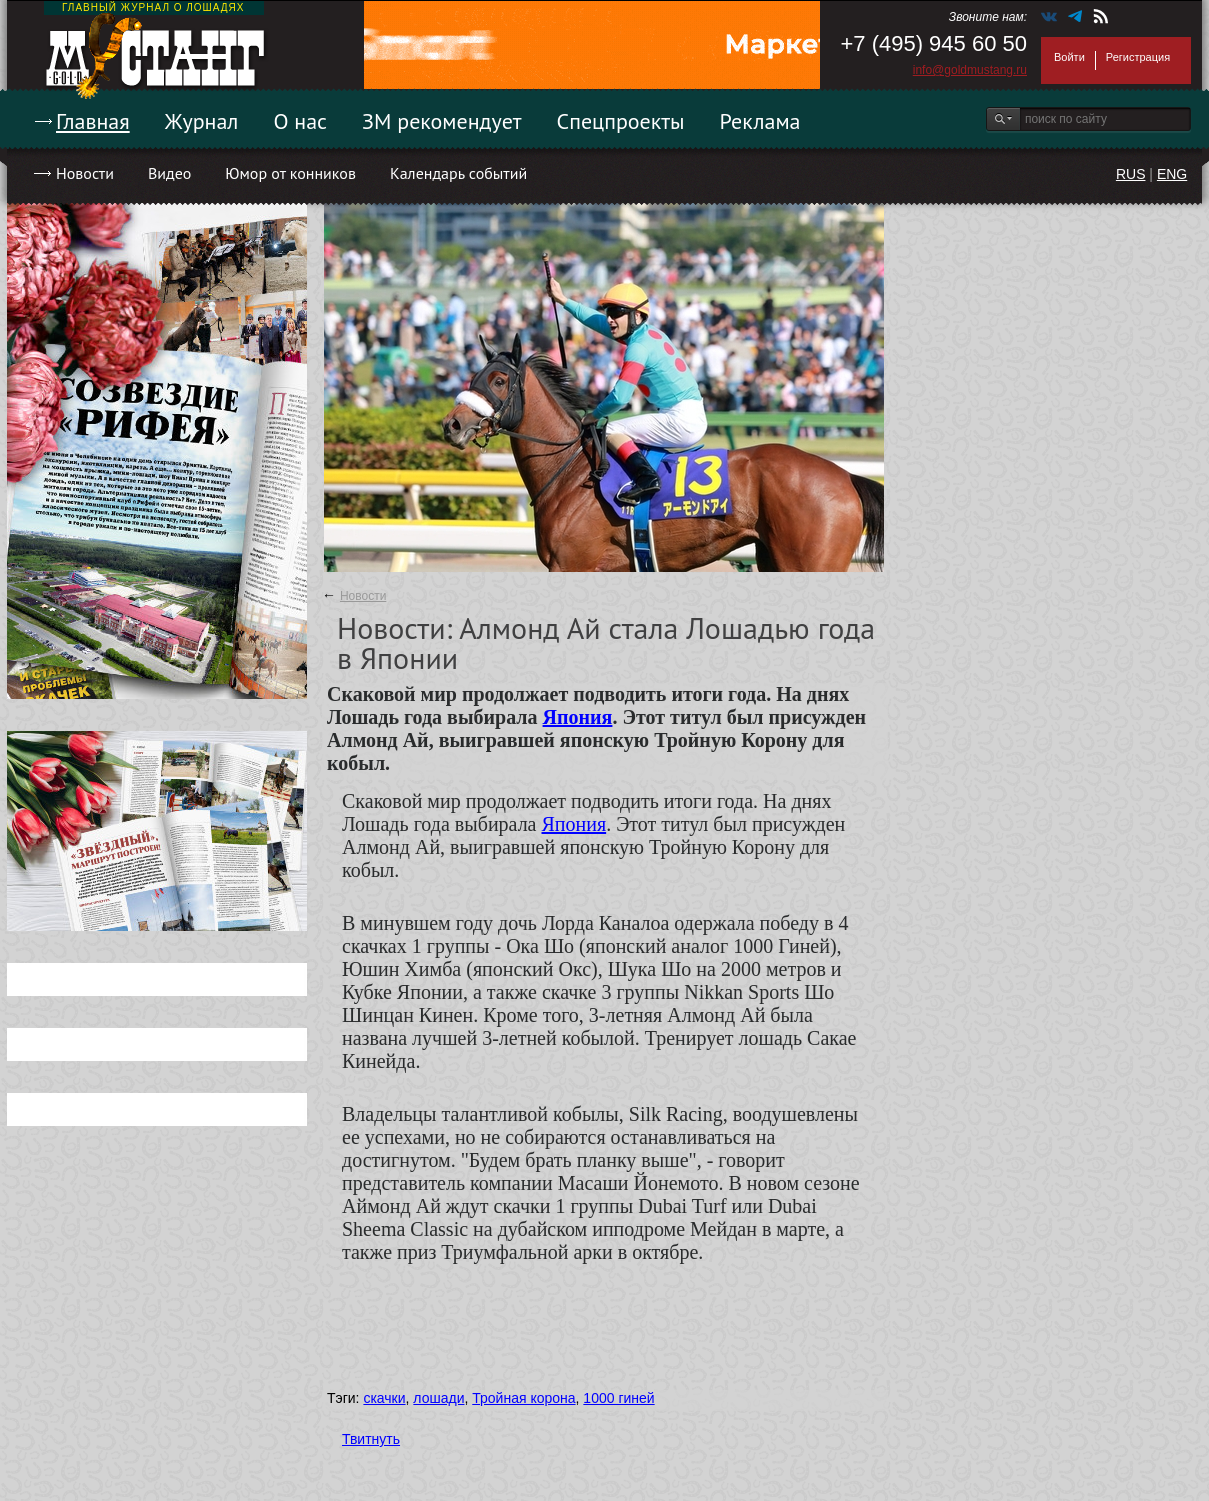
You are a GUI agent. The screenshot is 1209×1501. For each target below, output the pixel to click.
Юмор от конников (290, 173)
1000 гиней (618, 1398)
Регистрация (1138, 57)
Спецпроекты (621, 121)
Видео (169, 173)
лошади (438, 1398)
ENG (1172, 174)
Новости (85, 173)
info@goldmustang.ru (970, 70)
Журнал (202, 121)
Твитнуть (371, 1439)
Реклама (760, 121)
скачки (384, 1398)
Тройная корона (523, 1398)
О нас (300, 121)
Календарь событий (458, 173)
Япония (578, 717)
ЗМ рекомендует (442, 121)
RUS (1131, 174)
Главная (93, 121)
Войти (1069, 57)
